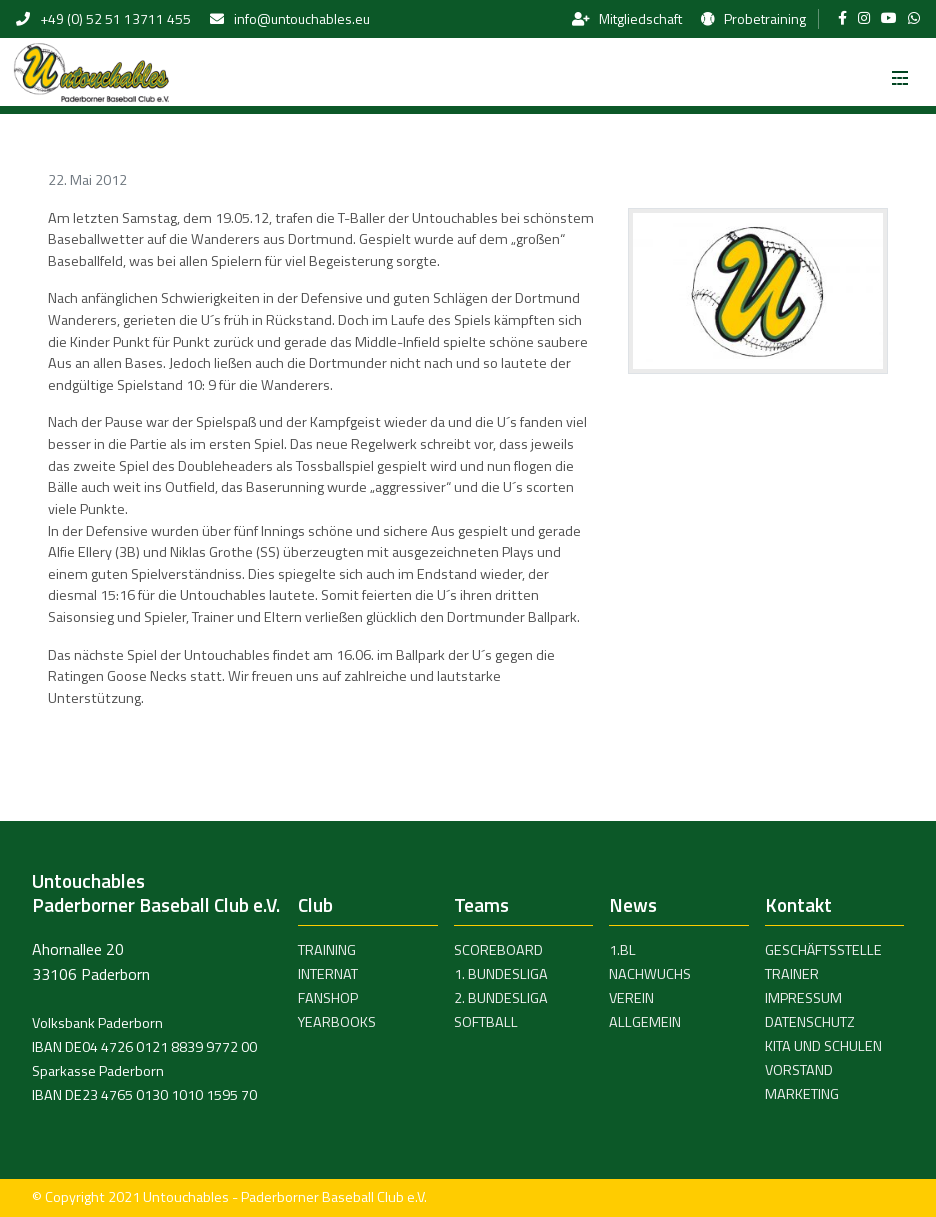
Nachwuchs (650, 974)
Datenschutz (810, 1022)
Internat (328, 974)
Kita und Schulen (823, 1046)
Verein (631, 998)
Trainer (792, 974)
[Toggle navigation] (900, 72)
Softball (486, 1022)
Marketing (802, 1094)
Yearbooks (337, 1022)
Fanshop (328, 998)
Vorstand (799, 1070)
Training (327, 950)
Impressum (803, 998)
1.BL (622, 950)
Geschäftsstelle (823, 950)
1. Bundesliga (501, 974)
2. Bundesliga (501, 998)
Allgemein (645, 1022)
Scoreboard (498, 950)
